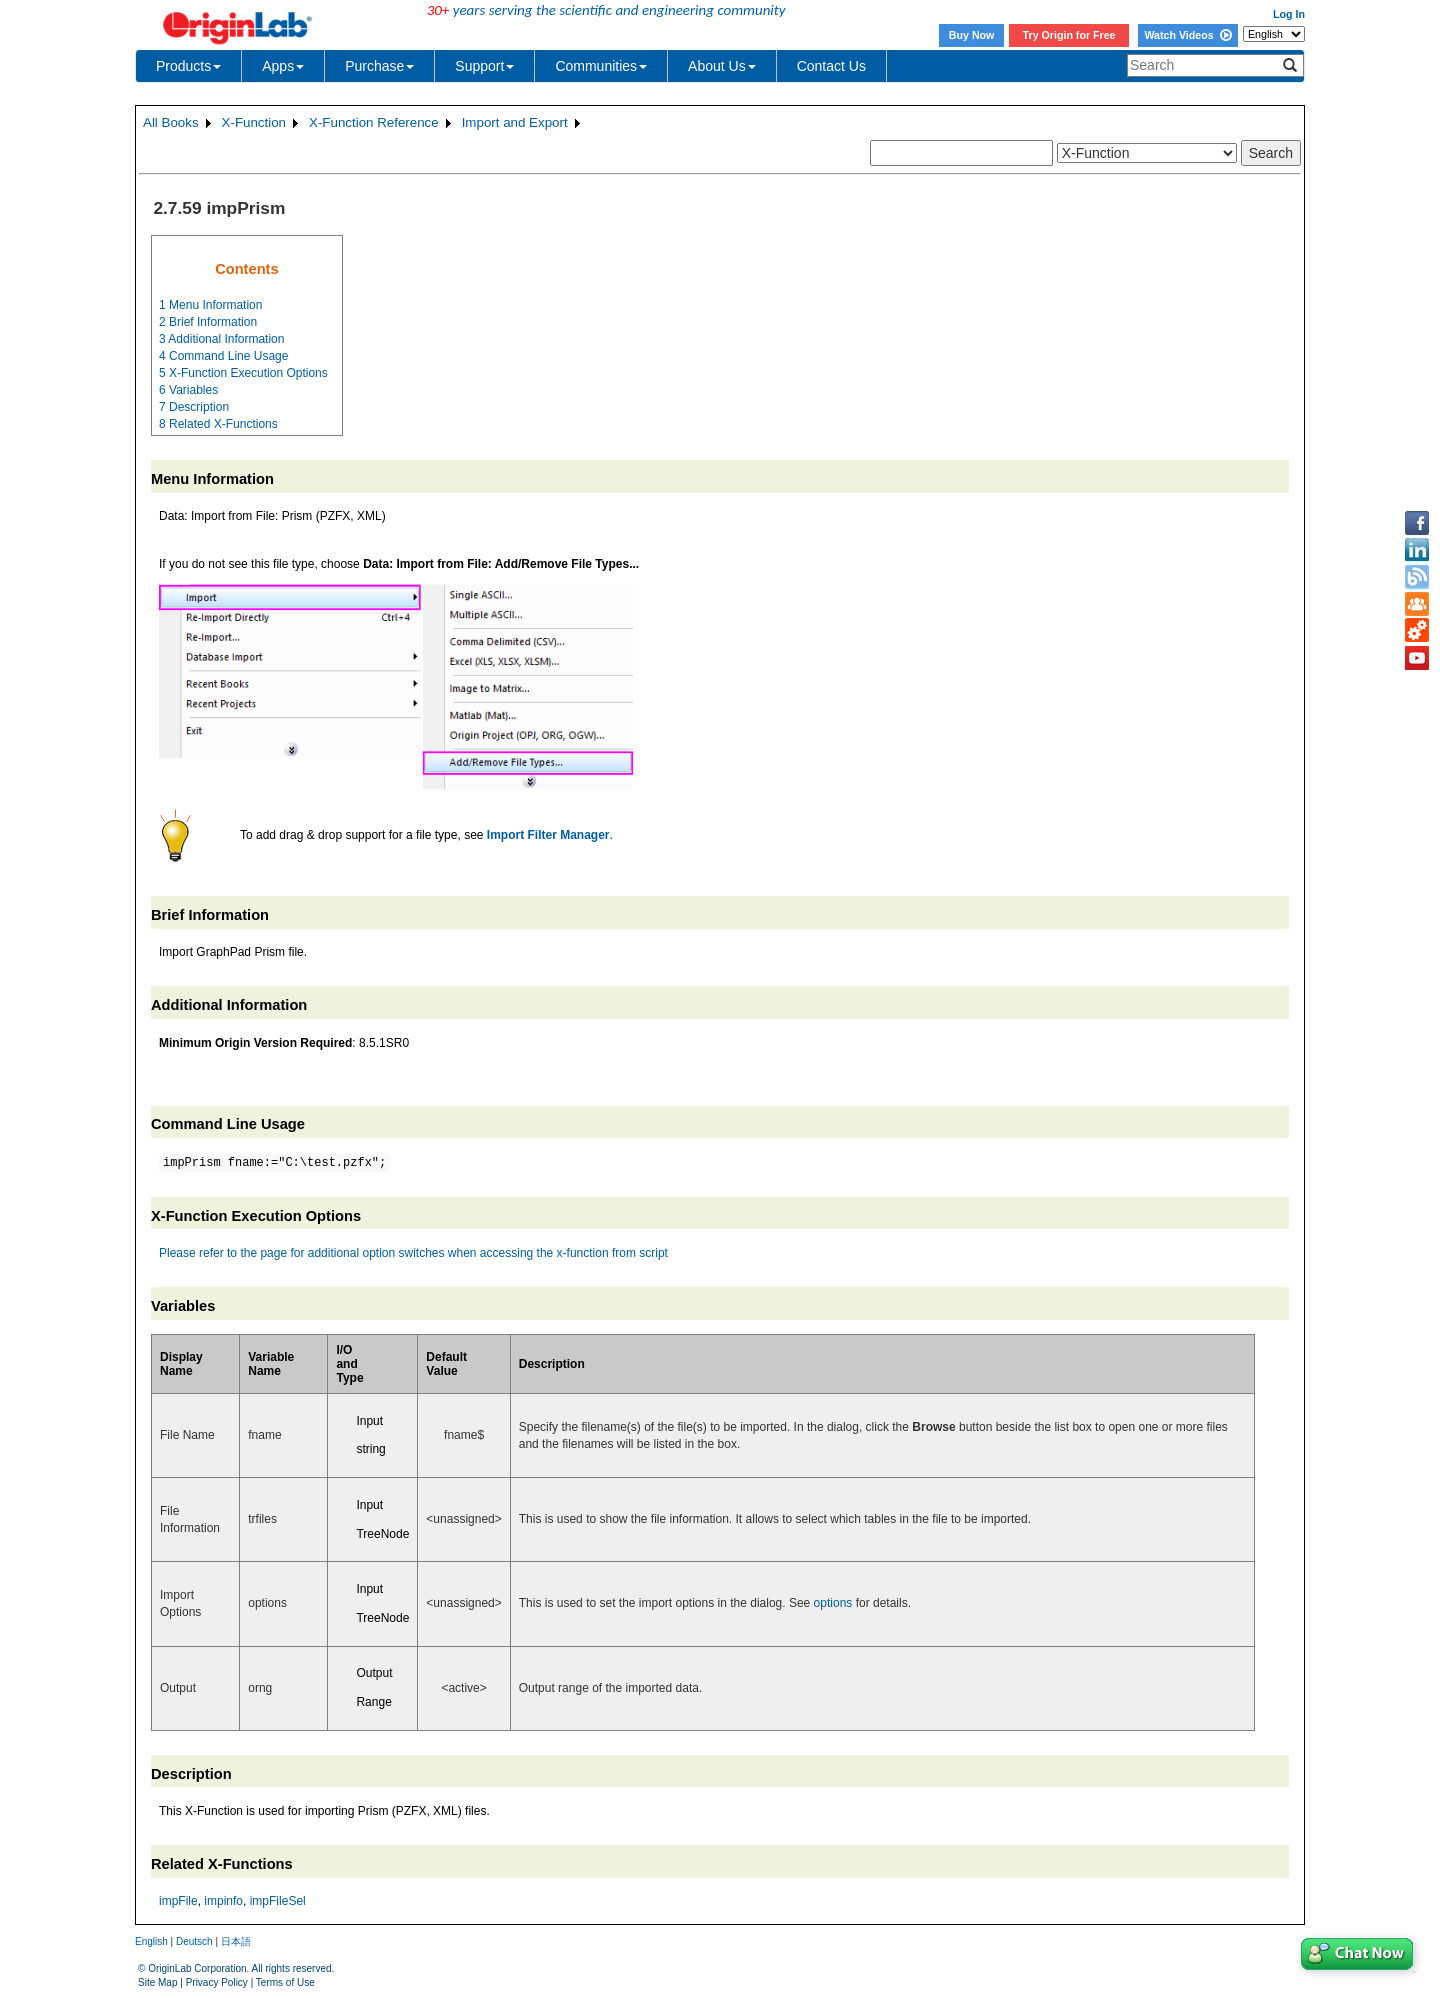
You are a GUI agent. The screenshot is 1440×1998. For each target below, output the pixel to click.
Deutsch (194, 1941)
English (151, 1941)
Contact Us (831, 66)
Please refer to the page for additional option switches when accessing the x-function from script (413, 1253)
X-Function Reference (374, 122)
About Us (722, 66)
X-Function (254, 122)
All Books (171, 122)
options (833, 1603)
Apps (283, 66)
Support (484, 66)
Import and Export (515, 122)
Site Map (157, 1982)
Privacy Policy (217, 1982)
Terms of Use (285, 1982)
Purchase (379, 66)
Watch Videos (1187, 35)
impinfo (223, 1901)
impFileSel (278, 1901)
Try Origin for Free (1069, 35)
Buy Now (972, 35)
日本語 (236, 1941)
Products (188, 66)
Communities (601, 66)
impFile (178, 1901)
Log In (1289, 14)
